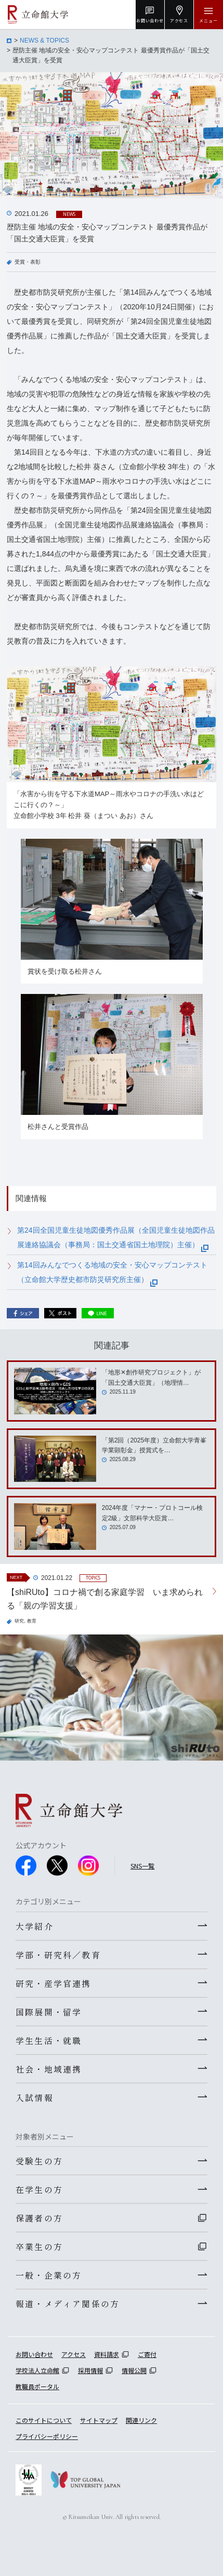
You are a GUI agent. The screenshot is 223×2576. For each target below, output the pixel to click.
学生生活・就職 (49, 2040)
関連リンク (141, 2420)
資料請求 (106, 2354)
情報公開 (134, 2370)
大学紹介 (35, 1926)
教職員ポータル (37, 2386)
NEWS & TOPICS (44, 40)
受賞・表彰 (28, 262)
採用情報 (90, 2370)
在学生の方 (39, 2189)
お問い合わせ (34, 2354)
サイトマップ (98, 2420)
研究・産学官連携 (53, 1983)
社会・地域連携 (49, 2069)
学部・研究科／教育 (58, 1954)
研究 (19, 1621)
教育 (31, 1621)
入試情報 (35, 2097)
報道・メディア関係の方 (68, 2303)
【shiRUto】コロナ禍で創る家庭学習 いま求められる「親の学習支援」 (105, 1599)
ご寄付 (147, 2354)
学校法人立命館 (37, 2370)
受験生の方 (39, 2161)
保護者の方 (39, 2218)
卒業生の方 (39, 2246)
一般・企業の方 (49, 2275)
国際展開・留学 (49, 2012)
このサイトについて (44, 2420)
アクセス (73, 2354)
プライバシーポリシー (47, 2436)
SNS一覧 (142, 1865)
